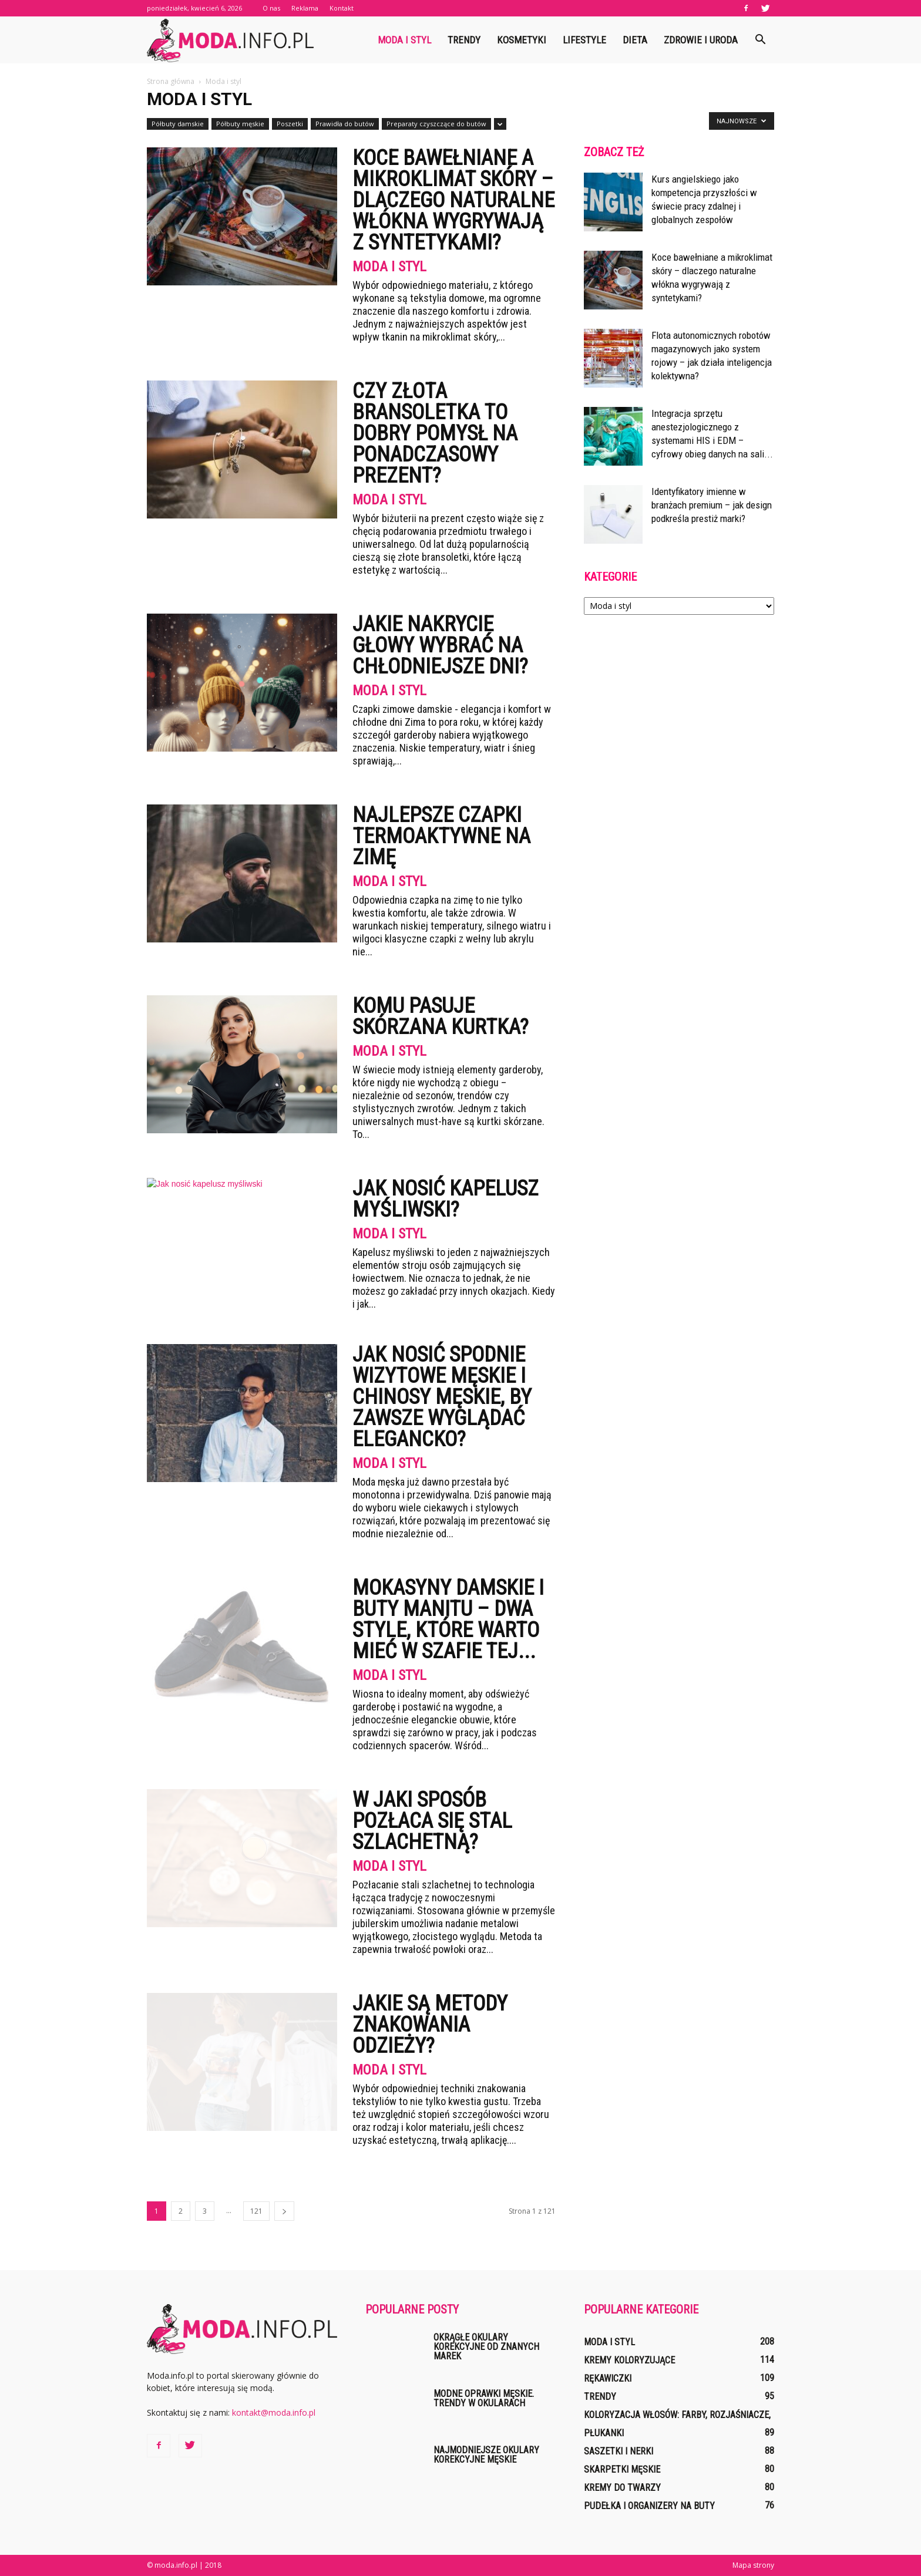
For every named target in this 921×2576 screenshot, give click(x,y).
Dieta (635, 40)
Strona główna (170, 81)
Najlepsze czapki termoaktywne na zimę (441, 836)
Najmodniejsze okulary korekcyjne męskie (486, 2454)
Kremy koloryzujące (629, 2360)
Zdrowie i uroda (701, 40)
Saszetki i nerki (618, 2451)
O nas (271, 8)
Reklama (304, 8)
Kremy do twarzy (622, 2487)
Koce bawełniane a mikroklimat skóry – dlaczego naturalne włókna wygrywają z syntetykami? (453, 200)
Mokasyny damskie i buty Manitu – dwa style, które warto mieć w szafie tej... (448, 1619)
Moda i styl (404, 40)
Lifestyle (584, 40)
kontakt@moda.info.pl (273, 2412)
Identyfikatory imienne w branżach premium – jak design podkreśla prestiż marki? (711, 505)
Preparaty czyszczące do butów (436, 123)
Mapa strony (753, 2565)
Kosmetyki (521, 40)
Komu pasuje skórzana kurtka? (440, 1016)
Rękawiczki (607, 2378)
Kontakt (342, 8)
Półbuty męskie (240, 123)
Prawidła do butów (344, 123)
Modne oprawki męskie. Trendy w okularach (483, 2398)
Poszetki (290, 123)
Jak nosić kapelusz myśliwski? (445, 1199)
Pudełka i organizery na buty (649, 2505)
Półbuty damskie (178, 123)
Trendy (464, 40)
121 (256, 2211)
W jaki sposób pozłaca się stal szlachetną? (432, 1820)
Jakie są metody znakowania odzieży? (429, 2024)
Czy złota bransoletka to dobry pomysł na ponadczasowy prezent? (434, 433)
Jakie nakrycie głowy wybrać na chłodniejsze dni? (440, 645)
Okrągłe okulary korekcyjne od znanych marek (486, 2347)
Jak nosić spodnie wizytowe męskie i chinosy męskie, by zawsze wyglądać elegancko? (442, 1397)
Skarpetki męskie (622, 2469)
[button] (760, 40)
